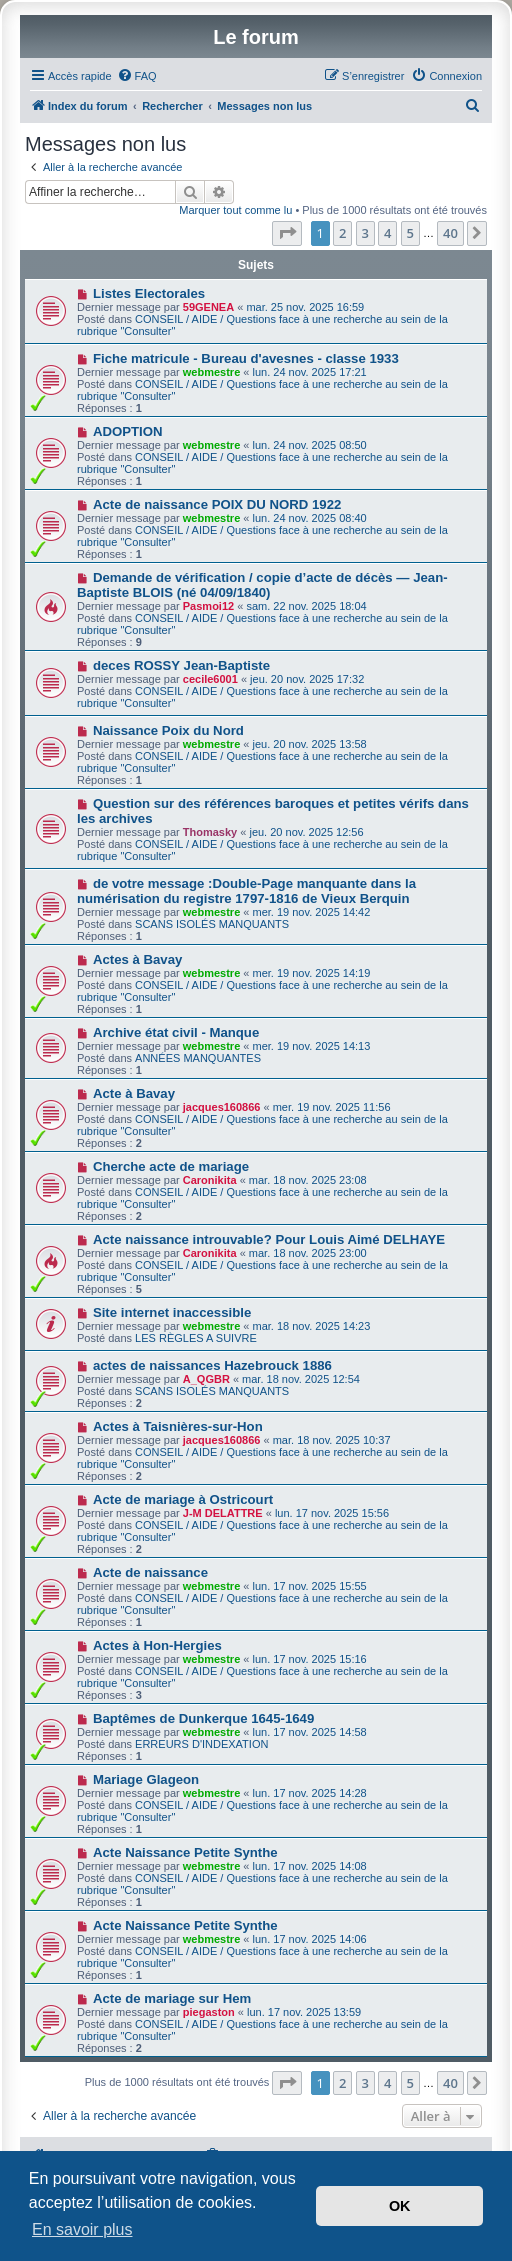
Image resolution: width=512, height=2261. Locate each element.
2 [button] (342, 233)
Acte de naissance (150, 1572)
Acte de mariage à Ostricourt (183, 1499)
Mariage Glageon (146, 1779)
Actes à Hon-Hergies (157, 1645)
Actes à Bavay (137, 959)
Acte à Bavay (134, 1093)
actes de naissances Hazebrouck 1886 (212, 1365)
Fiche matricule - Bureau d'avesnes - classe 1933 (246, 358)
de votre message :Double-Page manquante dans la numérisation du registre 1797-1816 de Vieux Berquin (246, 891)
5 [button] (410, 233)
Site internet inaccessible (172, 1312)
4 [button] (387, 233)
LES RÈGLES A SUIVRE (196, 1338)
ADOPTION (128, 431)
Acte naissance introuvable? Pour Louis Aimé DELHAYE (269, 1239)
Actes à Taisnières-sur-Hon (178, 1426)
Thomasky (210, 832)
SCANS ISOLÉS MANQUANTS (212, 924)
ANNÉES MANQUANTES (198, 1058)
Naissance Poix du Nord (168, 730)
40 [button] (450, 233)
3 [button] (365, 233)
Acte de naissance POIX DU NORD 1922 (217, 504)
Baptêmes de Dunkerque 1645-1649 (203, 1718)
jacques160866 (222, 1107)
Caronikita (210, 1180)
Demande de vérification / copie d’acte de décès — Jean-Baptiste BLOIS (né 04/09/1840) (262, 585)
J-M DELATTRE (223, 1513)
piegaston (209, 2012)
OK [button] (400, 2206)
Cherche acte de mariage (171, 1166)
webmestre (211, 372)
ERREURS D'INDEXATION (201, 1744)
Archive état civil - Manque (176, 1032)
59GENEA (208, 307)
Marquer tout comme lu (235, 210)
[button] (287, 233)
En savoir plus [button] (82, 2229)
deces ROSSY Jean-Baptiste (181, 665)
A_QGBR (206, 1379)
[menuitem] (137, 76)
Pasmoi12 (208, 606)
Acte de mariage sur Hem (172, 1998)
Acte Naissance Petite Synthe (185, 1852)
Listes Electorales (149, 293)
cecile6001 (210, 679)
